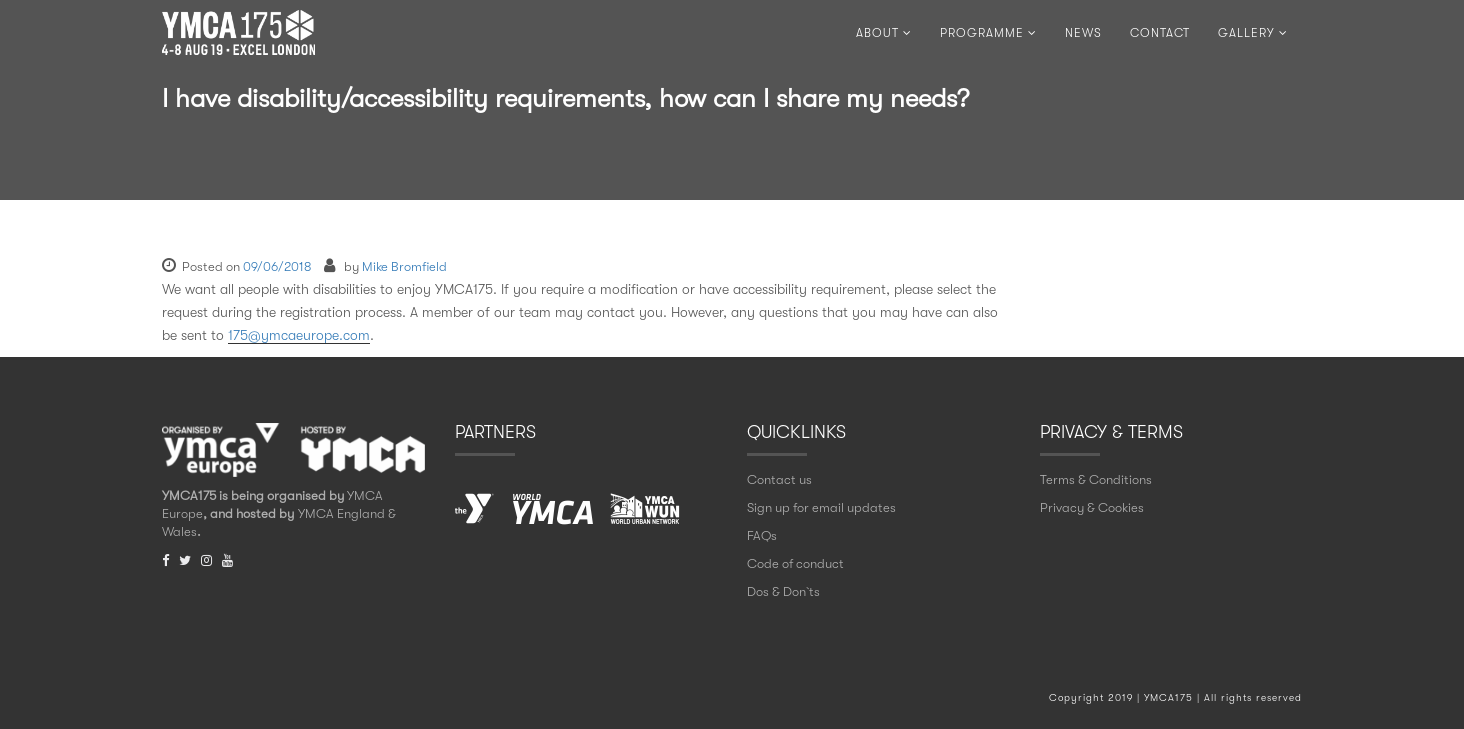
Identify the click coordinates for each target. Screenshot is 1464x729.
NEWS (1083, 33)
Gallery (1253, 33)
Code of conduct (795, 563)
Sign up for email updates (821, 507)
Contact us (779, 479)
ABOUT (884, 33)
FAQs (762, 535)
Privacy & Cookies (1092, 507)
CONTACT (1160, 33)
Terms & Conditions (1096, 479)
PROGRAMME (988, 33)
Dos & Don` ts (783, 591)
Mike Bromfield (404, 266)
